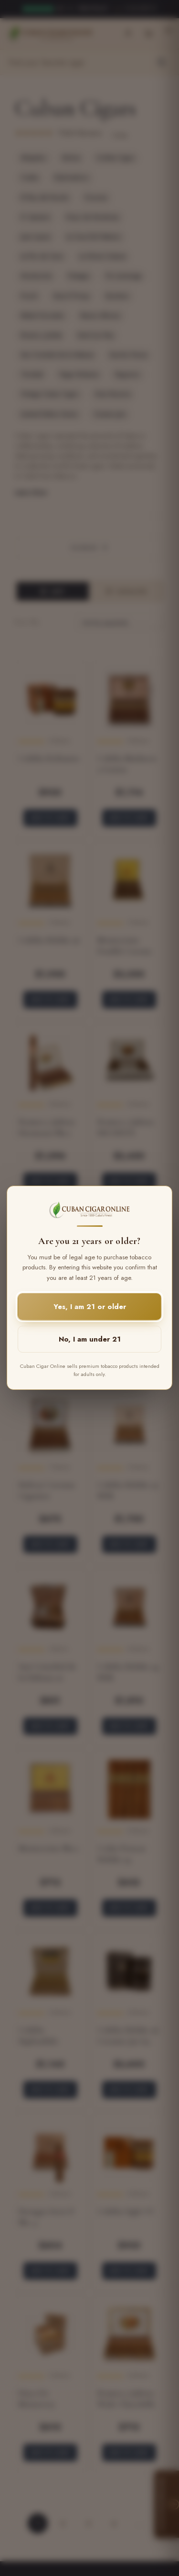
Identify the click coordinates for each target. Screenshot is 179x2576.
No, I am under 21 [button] (90, 1339)
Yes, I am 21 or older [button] (89, 1307)
